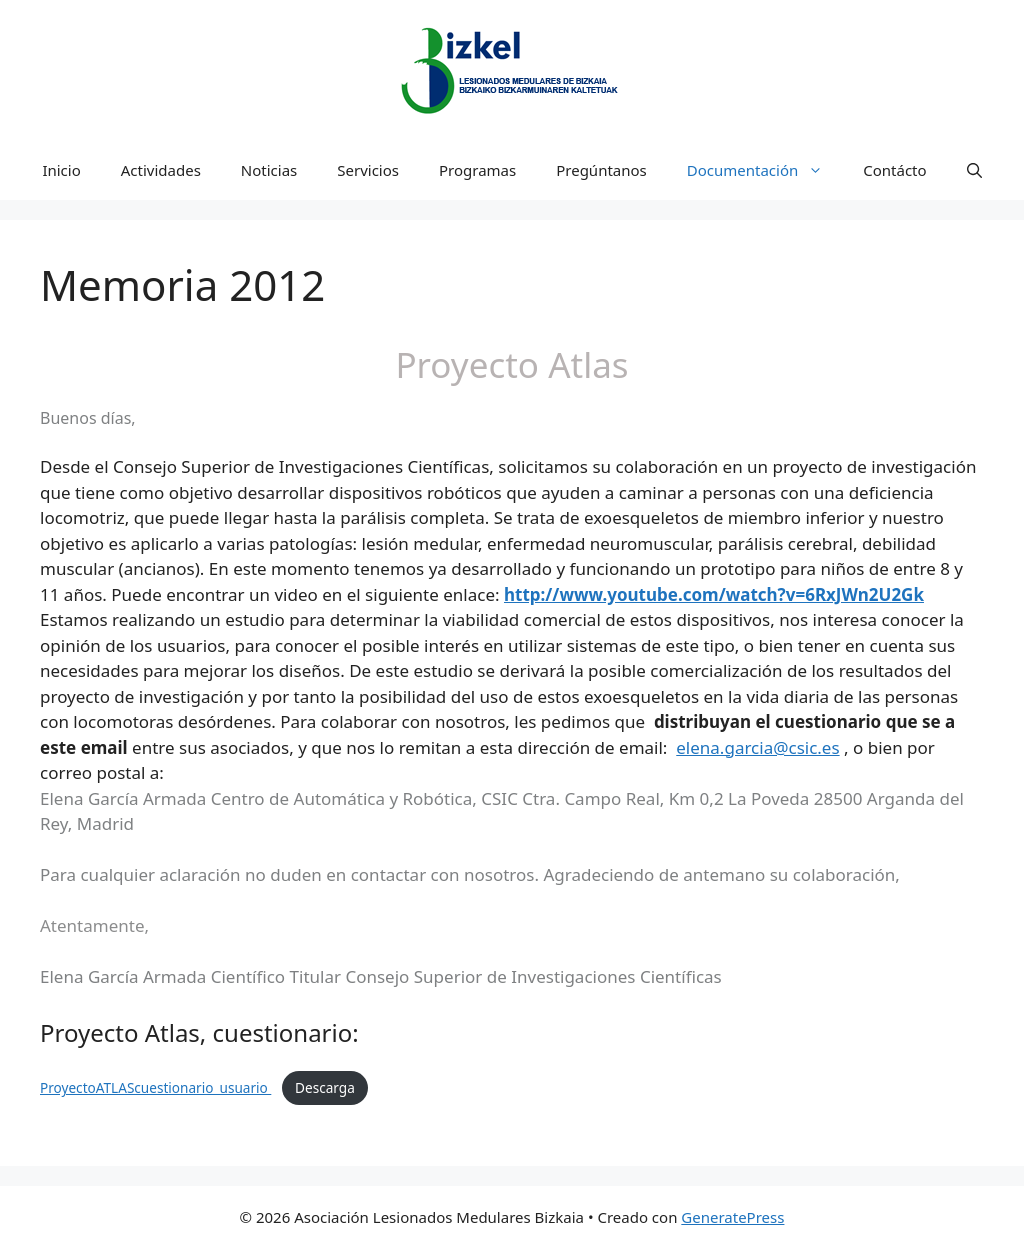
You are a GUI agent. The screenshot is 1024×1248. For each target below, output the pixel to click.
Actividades (161, 170)
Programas (477, 170)
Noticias (269, 170)
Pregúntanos (601, 170)
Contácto (894, 170)
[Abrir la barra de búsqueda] (974, 170)
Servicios (368, 170)
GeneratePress (732, 1217)
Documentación (765, 170)
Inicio (61, 170)
